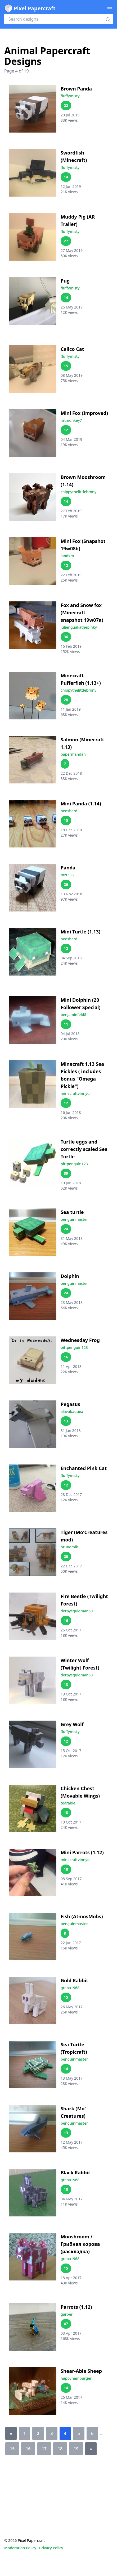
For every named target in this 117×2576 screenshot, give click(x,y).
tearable (68, 1803)
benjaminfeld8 (73, 1014)
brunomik (69, 1546)
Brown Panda (76, 88)
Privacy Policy (51, 2547)
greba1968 (70, 1987)
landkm (67, 555)
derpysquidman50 (77, 1610)
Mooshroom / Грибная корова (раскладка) (80, 2244)
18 (60, 2449)
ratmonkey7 (71, 420)
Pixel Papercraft (29, 8)
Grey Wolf (72, 1724)
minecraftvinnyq (75, 1093)
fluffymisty (70, 95)
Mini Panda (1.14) (81, 803)
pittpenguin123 (74, 1163)
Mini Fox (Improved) (84, 413)
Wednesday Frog (80, 1340)
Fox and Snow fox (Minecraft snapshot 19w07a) (82, 612)
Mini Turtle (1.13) (80, 931)
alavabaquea (72, 1411)
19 (76, 2449)
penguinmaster (74, 1219)
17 (44, 2449)
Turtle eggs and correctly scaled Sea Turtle (84, 1149)
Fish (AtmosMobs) (82, 1916)
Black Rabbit (75, 2172)
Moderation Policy (20, 2547)
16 (28, 2449)
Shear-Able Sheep (81, 2371)
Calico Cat (72, 349)
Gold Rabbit (74, 1980)
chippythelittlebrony (78, 491)
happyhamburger (76, 2378)
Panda (68, 867)
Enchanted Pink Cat (84, 1468)
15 (12, 2449)
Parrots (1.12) (76, 2307)
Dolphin (70, 1276)
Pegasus (70, 1404)
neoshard (69, 810)
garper (67, 2314)
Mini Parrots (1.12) (82, 1852)
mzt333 (67, 874)
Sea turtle (72, 1212)
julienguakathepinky (79, 627)
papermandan (73, 754)
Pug (65, 281)
